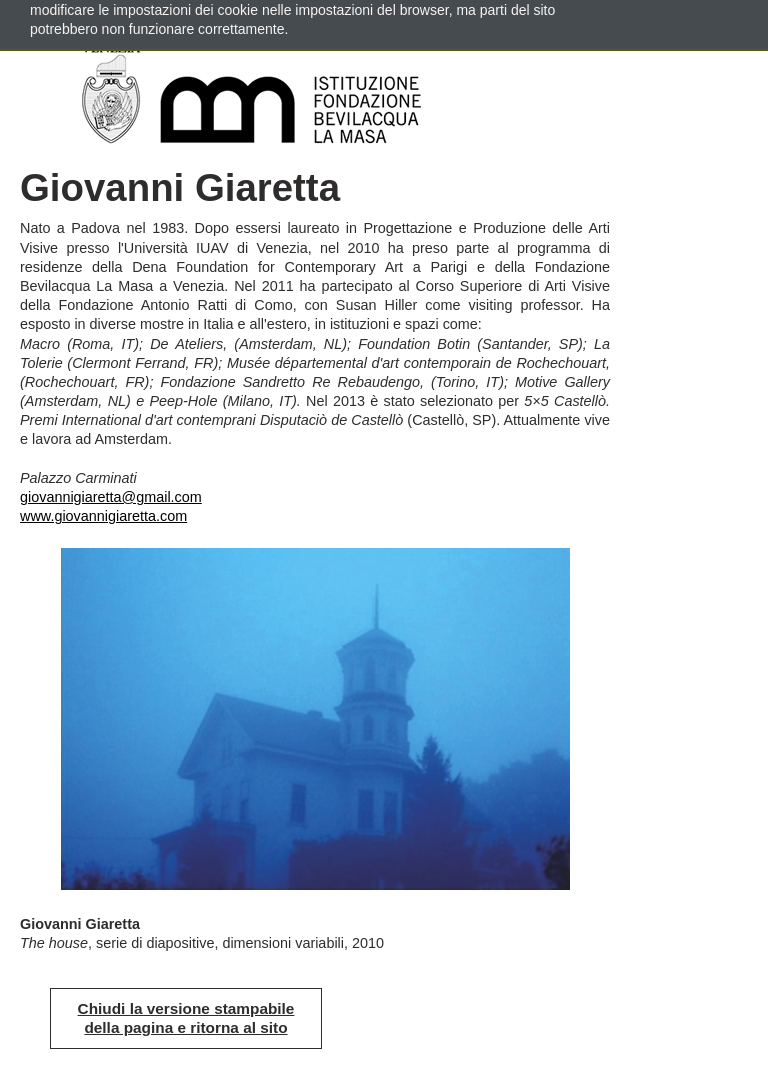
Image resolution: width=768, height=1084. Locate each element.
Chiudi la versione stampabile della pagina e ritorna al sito (186, 1018)
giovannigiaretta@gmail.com (111, 497)
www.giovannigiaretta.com (103, 516)
